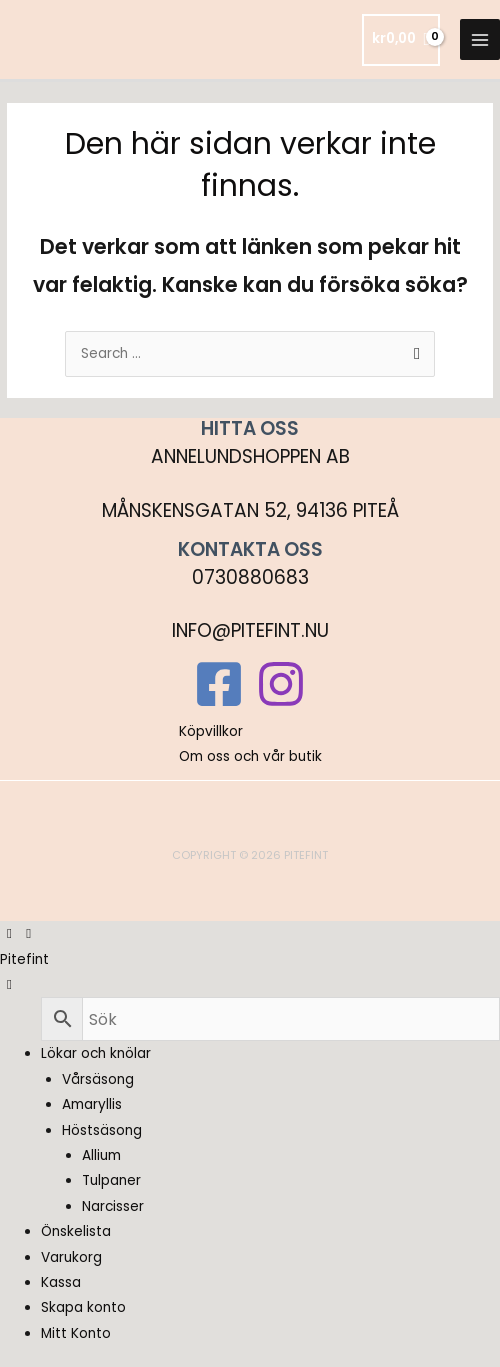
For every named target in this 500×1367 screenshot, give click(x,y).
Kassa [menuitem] (61, 1282)
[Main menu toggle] (480, 39)
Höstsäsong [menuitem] (102, 1130)
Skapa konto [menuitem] (83, 1307)
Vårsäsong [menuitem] (98, 1079)
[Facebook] (219, 684)
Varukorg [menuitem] (71, 1257)
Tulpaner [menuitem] (111, 1180)
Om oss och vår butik (250, 756)
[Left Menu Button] (19, 933)
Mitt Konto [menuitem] (76, 1333)
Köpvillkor (211, 731)
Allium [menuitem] (101, 1155)
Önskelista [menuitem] (76, 1231)
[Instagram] (281, 684)
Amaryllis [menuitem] (92, 1104)
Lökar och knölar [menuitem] (96, 1053)
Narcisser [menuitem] (113, 1206)
